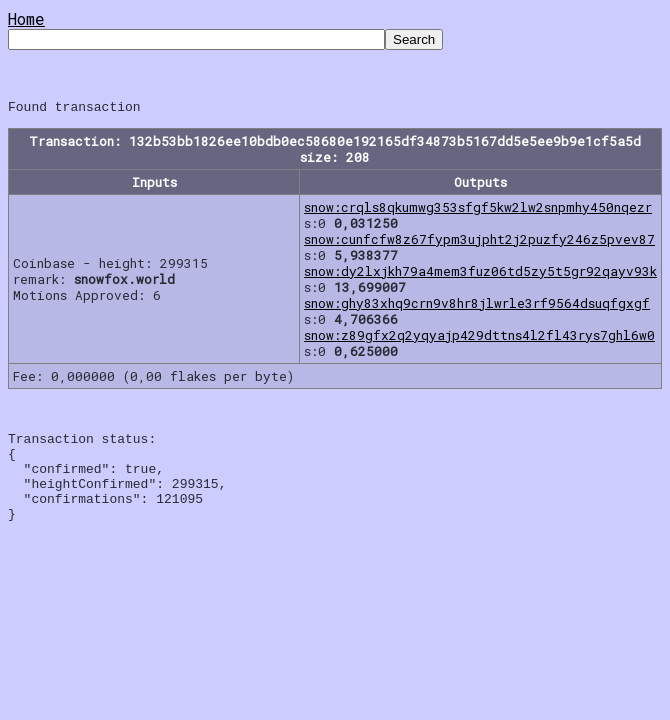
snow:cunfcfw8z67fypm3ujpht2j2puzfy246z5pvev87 (479, 242)
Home (26, 18)
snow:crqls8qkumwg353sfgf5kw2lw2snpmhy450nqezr (478, 210)
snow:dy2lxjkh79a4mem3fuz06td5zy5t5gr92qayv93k (480, 274)
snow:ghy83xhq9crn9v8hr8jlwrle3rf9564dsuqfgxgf (477, 306)
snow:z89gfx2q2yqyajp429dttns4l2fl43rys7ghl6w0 (479, 338)
